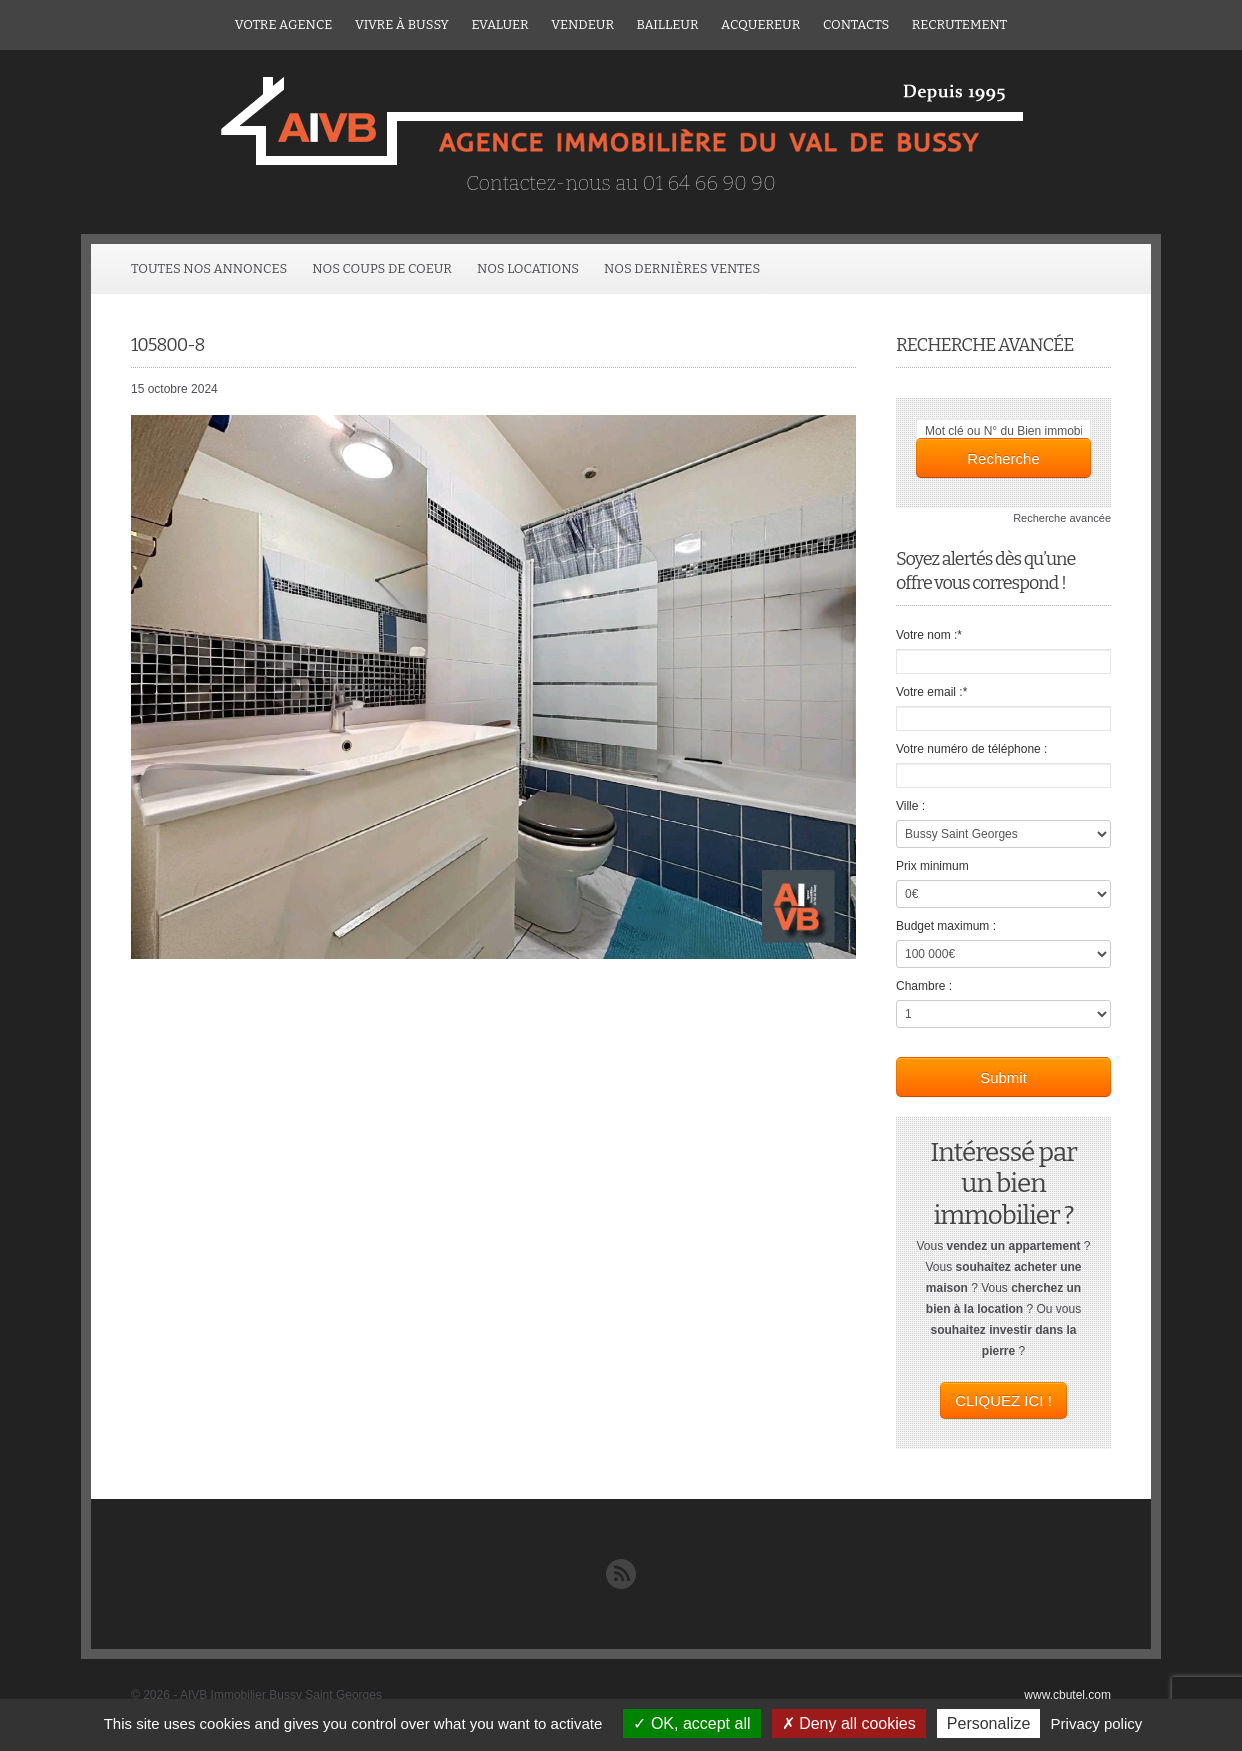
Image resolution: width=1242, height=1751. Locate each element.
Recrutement (959, 24)
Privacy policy (1097, 1723)
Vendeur (582, 24)
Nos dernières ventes (682, 268)
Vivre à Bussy (402, 24)
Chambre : (924, 986)
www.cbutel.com (1067, 1695)
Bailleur (668, 24)
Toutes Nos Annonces (209, 268)
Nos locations (528, 268)
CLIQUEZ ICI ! (1003, 1400)
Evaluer (499, 24)
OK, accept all (691, 1723)
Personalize (989, 1723)
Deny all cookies (849, 1723)
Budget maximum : (946, 926)
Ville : (910, 806)
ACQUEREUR (760, 24)
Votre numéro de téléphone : (971, 749)
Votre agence (284, 24)
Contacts (856, 24)
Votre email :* (931, 692)
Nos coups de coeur (382, 268)
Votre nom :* (929, 635)
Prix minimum (932, 866)
